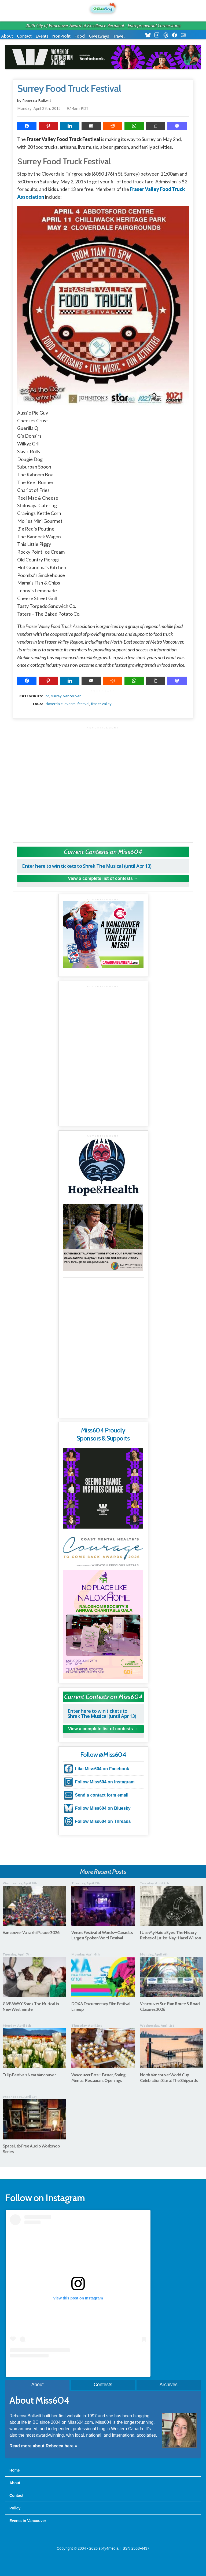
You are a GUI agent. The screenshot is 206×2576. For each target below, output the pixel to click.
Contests (103, 2384)
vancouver (72, 696)
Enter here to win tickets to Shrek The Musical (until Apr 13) (87, 866)
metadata (104, 691)
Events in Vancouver (27, 2521)
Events (42, 36)
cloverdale (54, 703)
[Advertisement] (103, 781)
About (7, 36)
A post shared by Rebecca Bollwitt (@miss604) (78, 2368)
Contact (24, 36)
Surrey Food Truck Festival (69, 89)
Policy (14, 2508)
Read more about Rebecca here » (43, 2446)
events (70, 703)
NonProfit (61, 36)
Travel (118, 36)
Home (14, 2470)
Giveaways (99, 36)
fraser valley (101, 703)
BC (47, 696)
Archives (169, 2384)
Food (80, 36)
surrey (56, 696)
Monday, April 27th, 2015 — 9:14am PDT (53, 108)
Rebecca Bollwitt (36, 100)
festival (83, 703)
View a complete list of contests (100, 878)
